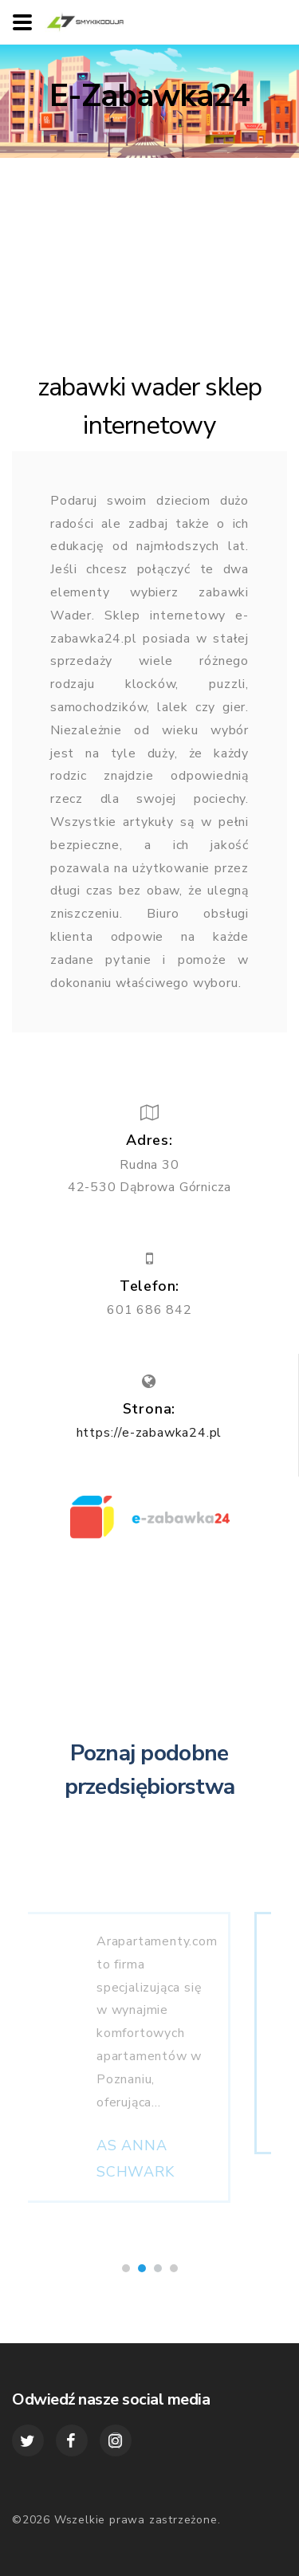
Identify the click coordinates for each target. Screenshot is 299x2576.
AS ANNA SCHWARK (176, 2172)
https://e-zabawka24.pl (149, 1432)
